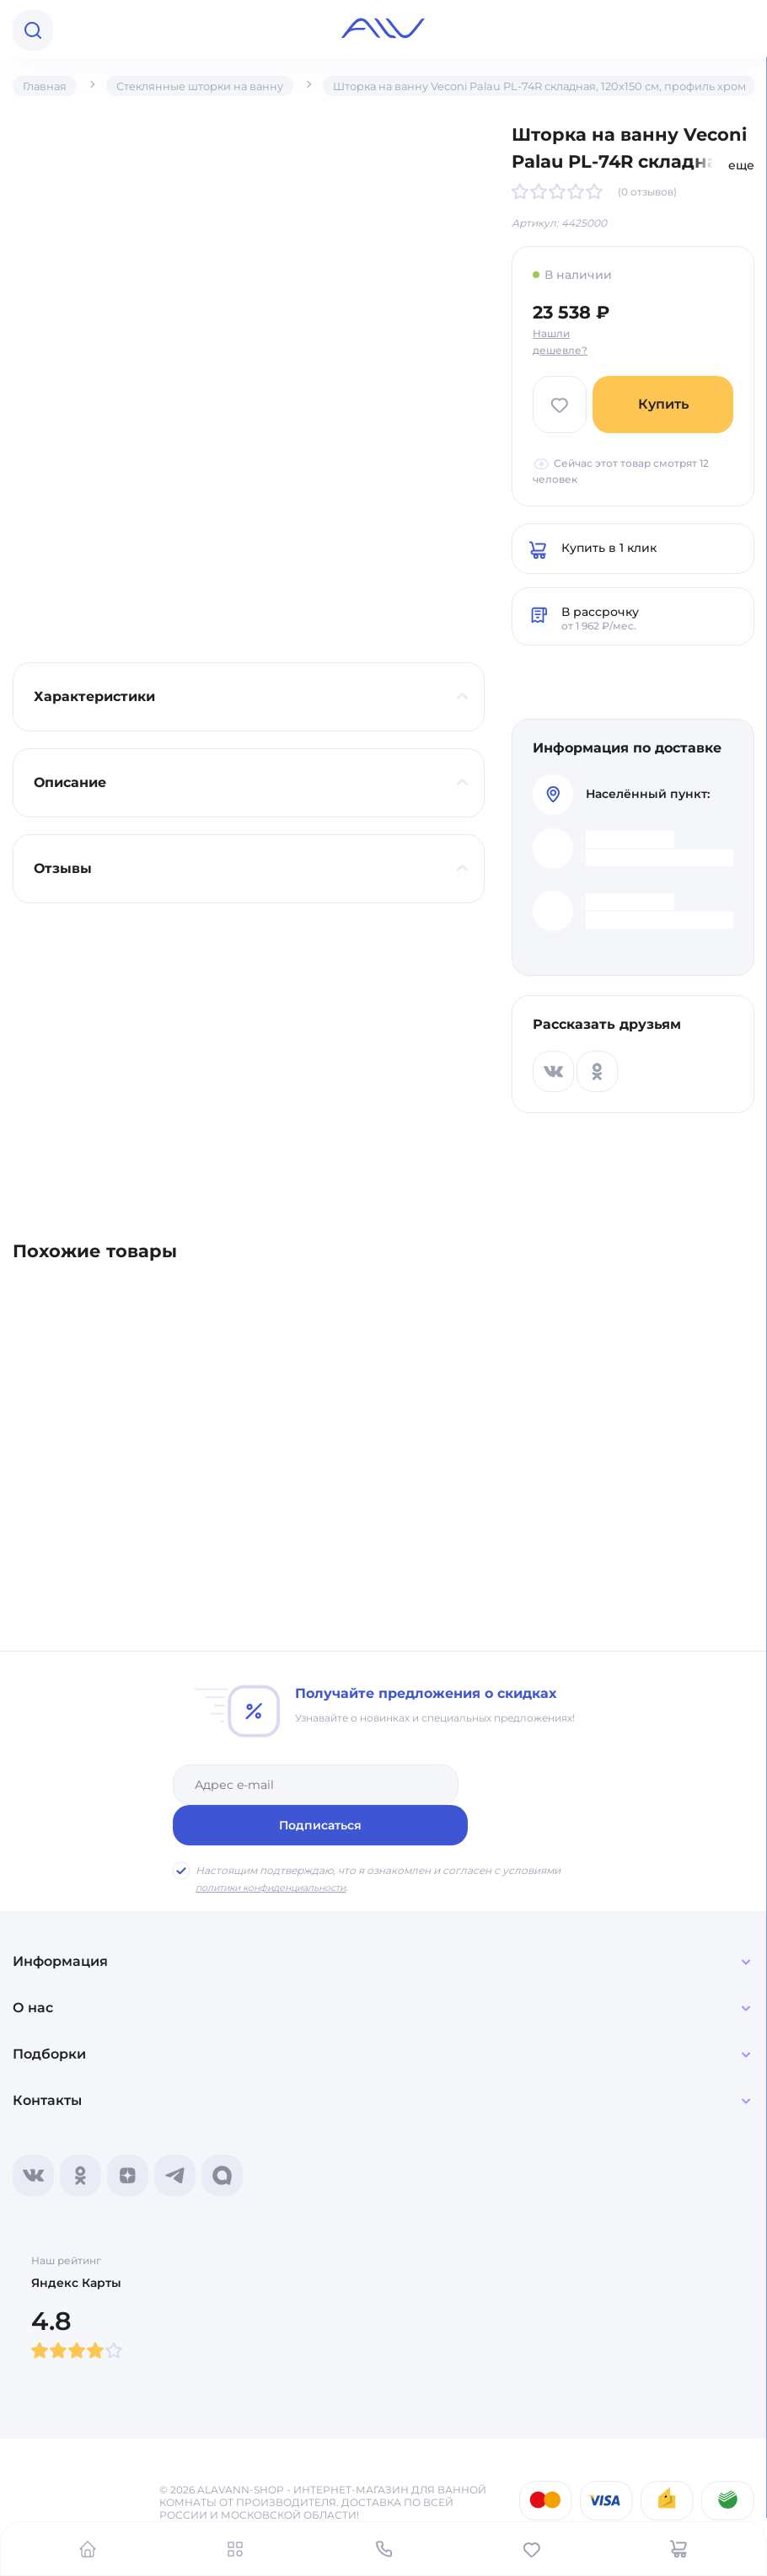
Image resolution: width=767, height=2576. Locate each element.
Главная (47, 86)
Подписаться (532, 1780)
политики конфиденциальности (281, 1843)
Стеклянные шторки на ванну (212, 86)
